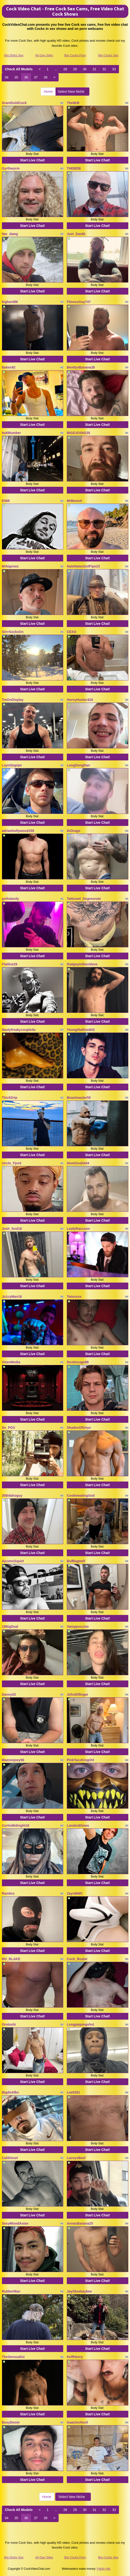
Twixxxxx (74, 1296)
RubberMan (11, 2291)
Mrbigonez (10, 566)
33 (114, 69)
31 (94, 69)
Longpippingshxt (80, 2024)
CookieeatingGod (81, 1495)
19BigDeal (10, 1626)
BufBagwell (76, 1561)
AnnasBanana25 (80, 2223)
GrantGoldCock (14, 103)
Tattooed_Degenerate (84, 899)
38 (46, 77)
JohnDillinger (77, 1694)
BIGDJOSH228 (78, 433)
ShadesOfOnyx (79, 1428)
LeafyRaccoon (78, 1229)
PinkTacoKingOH (80, 1760)
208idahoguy (12, 1495)
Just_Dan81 (76, 234)
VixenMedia (11, 1362)
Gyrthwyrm (11, 168)
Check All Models (19, 69)
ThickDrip (10, 1098)
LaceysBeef (76, 2158)
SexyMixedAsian (15, 2223)
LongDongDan (78, 765)
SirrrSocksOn (13, 632)
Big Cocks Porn (75, 55)
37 (36, 77)
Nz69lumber (11, 433)
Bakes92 (9, 367)
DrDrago (73, 831)
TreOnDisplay (13, 700)
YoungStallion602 (81, 1030)
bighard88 (10, 302)
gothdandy (10, 899)
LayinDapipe (12, 765)
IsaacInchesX (77, 2422)
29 (75, 69)
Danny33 (9, 1694)
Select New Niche (72, 91)
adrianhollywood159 (18, 831)
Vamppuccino (78, 1626)
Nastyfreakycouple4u (19, 1030)
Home (48, 91)
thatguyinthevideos (82, 964)
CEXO (71, 632)
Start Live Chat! (32, 160)
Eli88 (6, 501)
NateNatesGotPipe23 (83, 566)
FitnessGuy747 (79, 302)
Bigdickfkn (10, 2092)
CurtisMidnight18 (15, 1825)
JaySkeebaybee (79, 2291)
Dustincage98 (78, 1362)
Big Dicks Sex (14, 55)
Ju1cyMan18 (12, 1296)
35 (16, 77)
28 (65, 69)
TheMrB (73, 103)
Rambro (8, 1893)
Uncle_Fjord (11, 1163)
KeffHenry (75, 2357)
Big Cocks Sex (108, 55)
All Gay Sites (44, 55)
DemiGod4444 (78, 1163)
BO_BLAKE (11, 1959)
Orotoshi (9, 2024)
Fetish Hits (104, 2568)
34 (7, 77)
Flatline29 (10, 964)
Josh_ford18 (12, 1229)
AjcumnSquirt (13, 1561)
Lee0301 (73, 2092)
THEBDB (74, 168)
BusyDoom (11, 2422)
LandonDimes (78, 1825)
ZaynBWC (75, 1893)
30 (85, 69)
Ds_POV (8, 1428)
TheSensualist (13, 2357)
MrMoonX (74, 501)
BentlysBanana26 (81, 367)
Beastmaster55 (79, 1098)
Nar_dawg (10, 234)
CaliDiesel (10, 2158)
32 (104, 69)
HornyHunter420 (80, 700)
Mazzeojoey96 (13, 1760)
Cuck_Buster (77, 1959)
